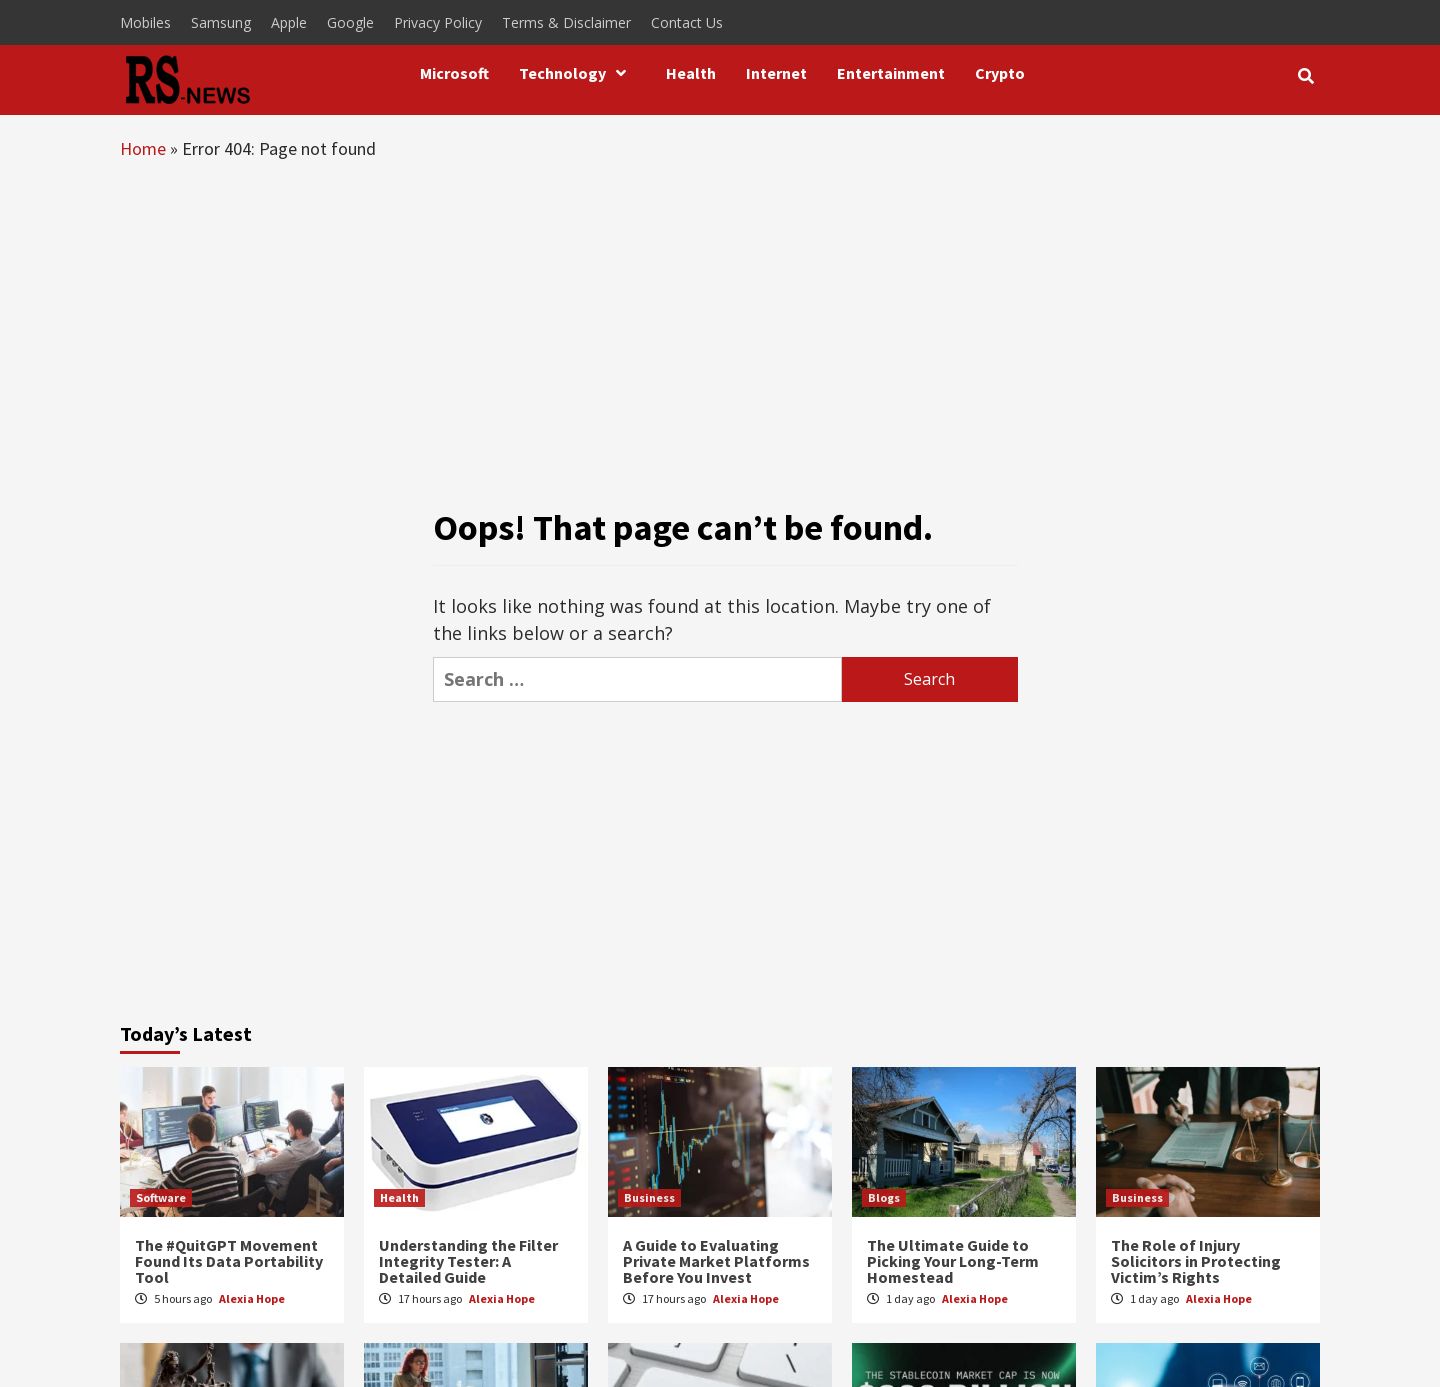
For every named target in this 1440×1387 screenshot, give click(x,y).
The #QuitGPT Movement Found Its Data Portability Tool (229, 1261)
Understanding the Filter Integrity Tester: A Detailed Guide (468, 1261)
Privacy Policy (438, 22)
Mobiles (145, 22)
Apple (289, 22)
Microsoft (454, 73)
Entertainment (891, 73)
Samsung (221, 22)
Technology (577, 73)
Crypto (1000, 73)
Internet (776, 73)
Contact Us (687, 22)
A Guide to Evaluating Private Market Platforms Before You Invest (716, 1261)
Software (161, 1197)
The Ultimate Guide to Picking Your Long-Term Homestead (953, 1261)
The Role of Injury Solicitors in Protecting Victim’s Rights (1196, 1261)
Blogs (884, 1197)
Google (350, 22)
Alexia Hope (252, 1298)
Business (649, 1197)
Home (143, 148)
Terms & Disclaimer (566, 22)
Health (691, 73)
